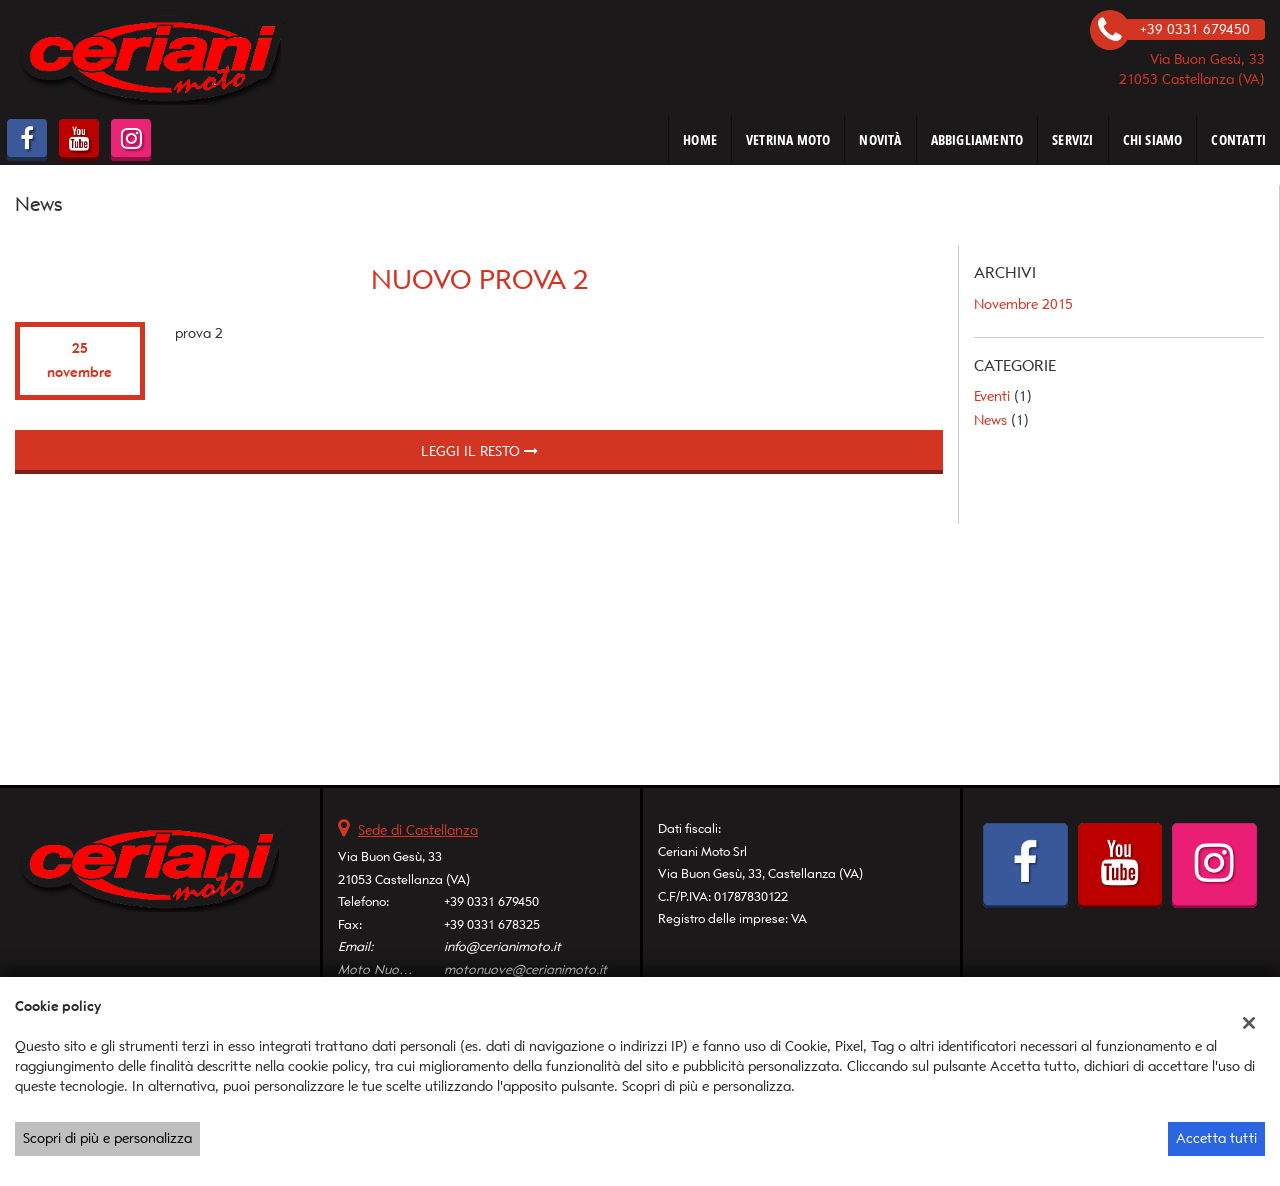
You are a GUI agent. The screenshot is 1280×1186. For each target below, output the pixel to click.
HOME (700, 139)
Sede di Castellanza (418, 830)
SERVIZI (1072, 139)
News (990, 420)
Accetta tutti (1216, 1138)
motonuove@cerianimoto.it (525, 969)
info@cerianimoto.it (502, 946)
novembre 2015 (1023, 304)
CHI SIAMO (1153, 139)
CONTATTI (1238, 139)
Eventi (992, 396)
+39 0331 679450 (491, 901)
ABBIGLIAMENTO (977, 139)
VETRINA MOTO (788, 139)
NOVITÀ (880, 139)
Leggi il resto (479, 451)
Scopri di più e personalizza (107, 1138)
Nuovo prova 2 (479, 279)
